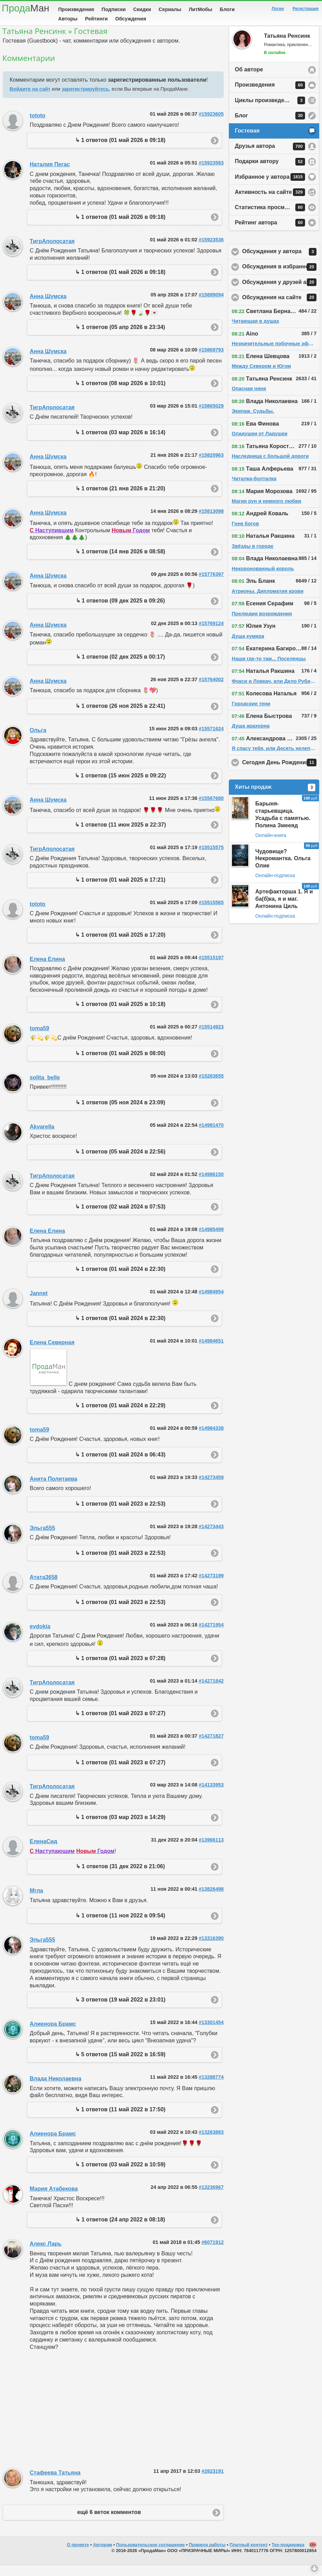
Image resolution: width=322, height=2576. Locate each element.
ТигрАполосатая (52, 252)
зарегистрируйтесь (85, 99)
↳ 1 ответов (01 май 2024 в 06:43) (120, 1465)
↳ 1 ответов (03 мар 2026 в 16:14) (120, 443)
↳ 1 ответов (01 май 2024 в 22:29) (120, 1416)
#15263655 (211, 1086)
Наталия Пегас (50, 175)
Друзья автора (270, 157)
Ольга (38, 741)
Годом (130, 541)
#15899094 (211, 305)
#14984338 (211, 1439)
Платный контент (249, 2555)
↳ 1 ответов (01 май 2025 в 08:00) (120, 1064)
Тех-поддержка (288, 2555)
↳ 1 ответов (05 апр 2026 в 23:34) (120, 338)
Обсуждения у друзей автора (281, 293)
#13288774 (211, 2088)
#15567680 (211, 809)
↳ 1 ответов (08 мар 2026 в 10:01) (120, 394)
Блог (270, 126)
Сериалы (170, 9)
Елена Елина (47, 970)
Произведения (76, 9)
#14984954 (211, 1302)
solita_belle (45, 1088)
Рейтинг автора (270, 233)
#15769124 (211, 634)
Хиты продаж (275, 798)
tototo (37, 126)
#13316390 (211, 1949)
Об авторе (249, 80)
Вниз (314, 2568)
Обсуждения (130, 18)
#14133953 (211, 1795)
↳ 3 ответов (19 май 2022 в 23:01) (120, 2010)
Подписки (113, 9)
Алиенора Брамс (53, 2035)
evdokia (40, 1637)
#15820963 (211, 466)
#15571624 (211, 739)
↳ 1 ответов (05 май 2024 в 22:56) (120, 1162)
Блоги (227, 9)
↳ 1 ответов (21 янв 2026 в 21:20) (120, 499)
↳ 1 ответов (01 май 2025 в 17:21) (120, 890)
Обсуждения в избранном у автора (281, 278)
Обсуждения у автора (281, 262)
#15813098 (211, 522)
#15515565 (211, 913)
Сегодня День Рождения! (281, 773)
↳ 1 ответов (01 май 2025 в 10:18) (120, 1015)
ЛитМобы (200, 9)
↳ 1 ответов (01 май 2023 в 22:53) (120, 1514)
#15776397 (211, 585)
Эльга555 (42, 1539)
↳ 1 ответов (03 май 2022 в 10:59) (120, 2175)
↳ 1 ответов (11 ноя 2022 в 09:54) (120, 1926)
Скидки (142, 9)
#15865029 (211, 416)
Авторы (68, 18)
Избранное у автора (270, 187)
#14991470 (211, 1136)
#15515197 (211, 968)
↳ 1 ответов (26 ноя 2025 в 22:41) (120, 717)
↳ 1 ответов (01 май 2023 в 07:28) (120, 1669)
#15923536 (211, 250)
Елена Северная (52, 1353)
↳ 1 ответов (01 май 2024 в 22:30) (120, 1280)
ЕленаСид (43, 1852)
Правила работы (207, 2555)
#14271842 (211, 1691)
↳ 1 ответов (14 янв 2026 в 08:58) (120, 562)
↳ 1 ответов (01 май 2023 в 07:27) (120, 1724)
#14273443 (211, 1537)
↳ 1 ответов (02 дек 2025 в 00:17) (120, 667)
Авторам (102, 2555)
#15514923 (211, 1037)
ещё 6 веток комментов (109, 2523)
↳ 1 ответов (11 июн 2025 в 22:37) (120, 835)
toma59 (39, 1039)
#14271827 (211, 1746)
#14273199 (211, 1586)
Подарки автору (270, 172)
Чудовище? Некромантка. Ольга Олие (282, 869)
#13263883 (211, 2143)
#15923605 (211, 124)
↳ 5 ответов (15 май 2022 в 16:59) (120, 2065)
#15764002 (211, 690)
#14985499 (211, 1240)
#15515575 (211, 858)
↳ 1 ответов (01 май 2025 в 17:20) (120, 945)
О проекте (78, 2555)
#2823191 (213, 2482)
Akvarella (42, 1137)
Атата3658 (43, 1588)
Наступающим (52, 1862)
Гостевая (247, 141)
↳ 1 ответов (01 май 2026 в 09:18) (120, 151)
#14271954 (211, 1635)
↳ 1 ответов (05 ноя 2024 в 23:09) (120, 1113)
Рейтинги (96, 18)
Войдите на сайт (30, 99)
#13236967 (211, 2198)
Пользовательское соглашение (150, 2555)
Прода (25, 8)
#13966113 (211, 1850)
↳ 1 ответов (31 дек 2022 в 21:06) (120, 1877)
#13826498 (211, 1899)
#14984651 (211, 1351)
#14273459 (211, 1488)
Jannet (39, 1304)
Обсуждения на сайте (281, 308)
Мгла (36, 1901)
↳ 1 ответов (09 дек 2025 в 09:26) (120, 611)
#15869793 (211, 360)
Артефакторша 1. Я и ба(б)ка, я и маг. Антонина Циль (284, 909)
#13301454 (211, 2033)
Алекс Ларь (46, 2254)
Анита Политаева (53, 1489)
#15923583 (211, 173)
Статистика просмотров (270, 218)
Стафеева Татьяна (55, 2483)
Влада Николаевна (55, 2089)
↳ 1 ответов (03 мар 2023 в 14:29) (120, 1828)
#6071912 (213, 2253)
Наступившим (52, 541)
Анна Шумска (48, 307)
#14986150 (211, 1185)
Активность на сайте (270, 203)
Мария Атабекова (54, 2199)
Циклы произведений (270, 111)
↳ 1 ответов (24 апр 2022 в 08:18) (120, 2230)
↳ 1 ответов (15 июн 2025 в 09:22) (120, 786)
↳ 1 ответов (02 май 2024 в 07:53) (120, 1217)
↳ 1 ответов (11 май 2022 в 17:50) (120, 2120)
